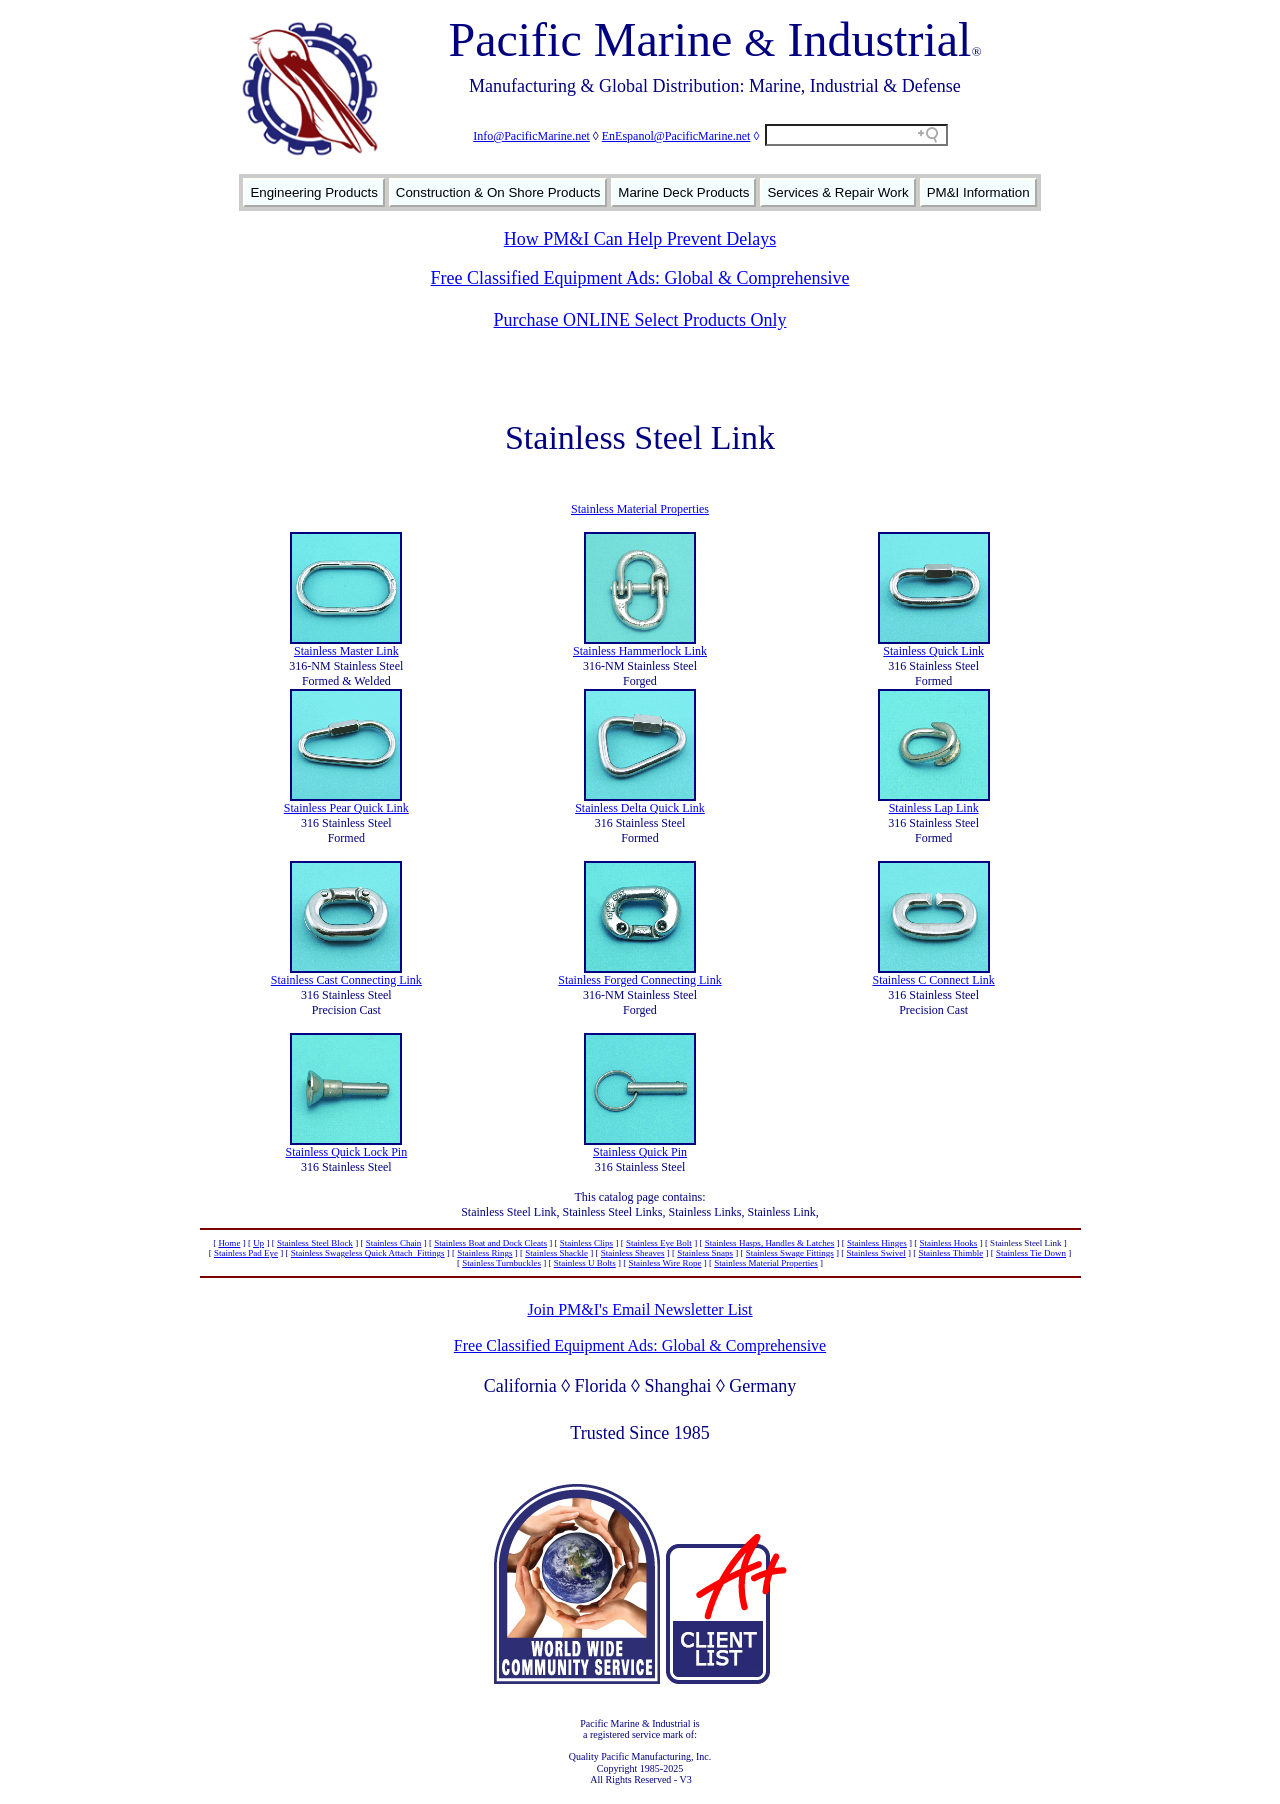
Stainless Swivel (876, 1253)
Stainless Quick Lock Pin (346, 1152)
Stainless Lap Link (934, 808)
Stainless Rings (484, 1253)
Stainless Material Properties (640, 509)
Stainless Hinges (877, 1243)
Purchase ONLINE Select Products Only (640, 320)
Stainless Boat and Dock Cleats (490, 1243)
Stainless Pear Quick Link (346, 808)
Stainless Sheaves (633, 1253)
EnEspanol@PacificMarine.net (676, 136)
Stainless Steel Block (315, 1243)
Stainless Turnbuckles (501, 1263)
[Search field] (856, 135)
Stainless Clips (586, 1243)
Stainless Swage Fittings (790, 1253)
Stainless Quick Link (933, 651)
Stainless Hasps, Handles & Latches (770, 1243)
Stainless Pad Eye (246, 1253)
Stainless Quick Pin (640, 1152)
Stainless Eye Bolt (659, 1243)
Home (229, 1243)
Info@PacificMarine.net (531, 136)
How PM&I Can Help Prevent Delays (640, 239)
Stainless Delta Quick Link (640, 808)
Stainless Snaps (705, 1253)
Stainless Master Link (346, 651)
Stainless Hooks (949, 1243)
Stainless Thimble (951, 1253)
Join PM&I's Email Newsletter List (639, 1309)
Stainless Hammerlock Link (640, 651)
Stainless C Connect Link (933, 980)
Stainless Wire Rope (665, 1263)
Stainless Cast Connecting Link (346, 980)
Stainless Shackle (556, 1253)
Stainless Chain (394, 1243)
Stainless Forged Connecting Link (639, 980)
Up (258, 1243)
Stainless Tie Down (1031, 1253)
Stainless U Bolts (585, 1263)
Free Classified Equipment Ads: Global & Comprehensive (640, 278)
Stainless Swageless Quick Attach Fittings (368, 1253)
